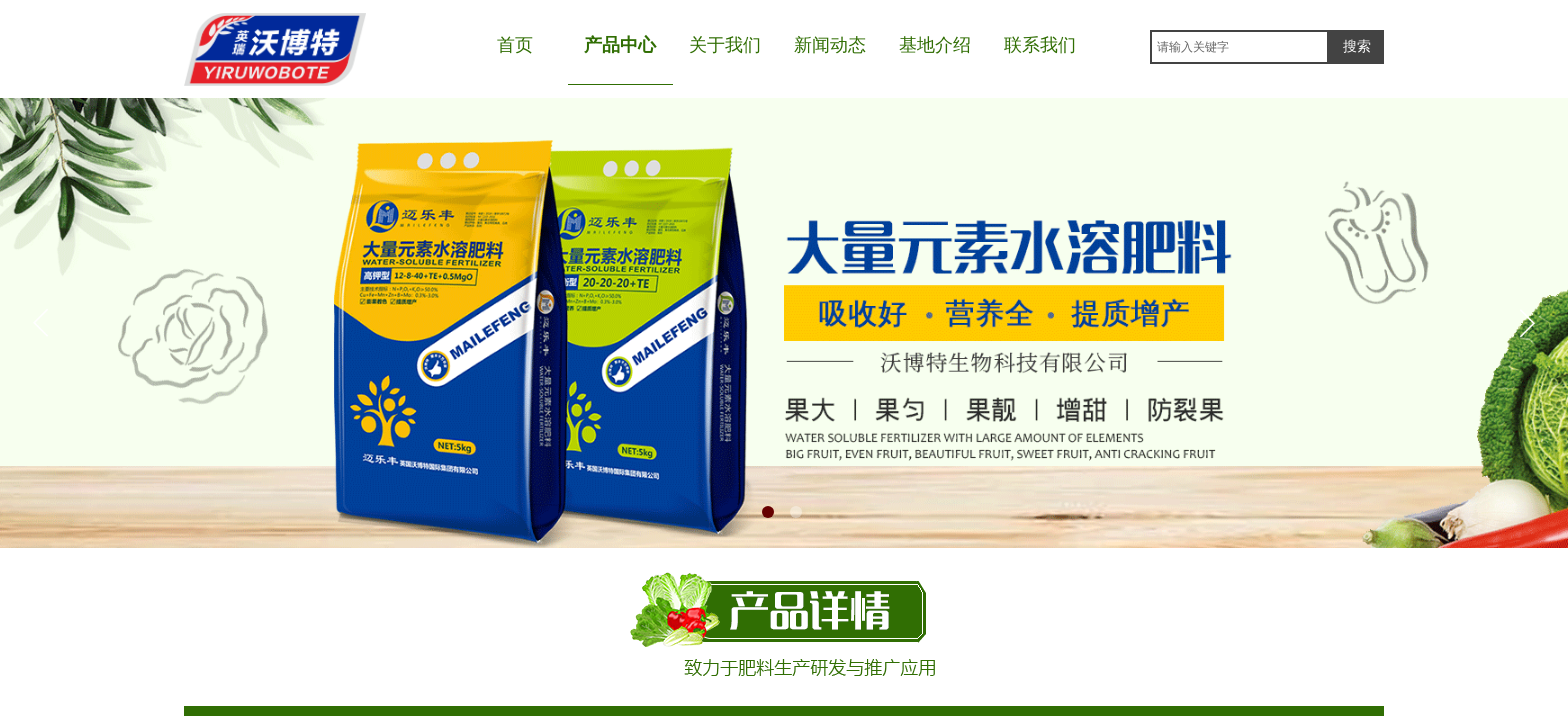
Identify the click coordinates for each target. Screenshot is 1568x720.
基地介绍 (935, 45)
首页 (515, 45)
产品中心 (620, 45)
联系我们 (1040, 45)
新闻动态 (830, 45)
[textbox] (1239, 47)
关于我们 (725, 45)
